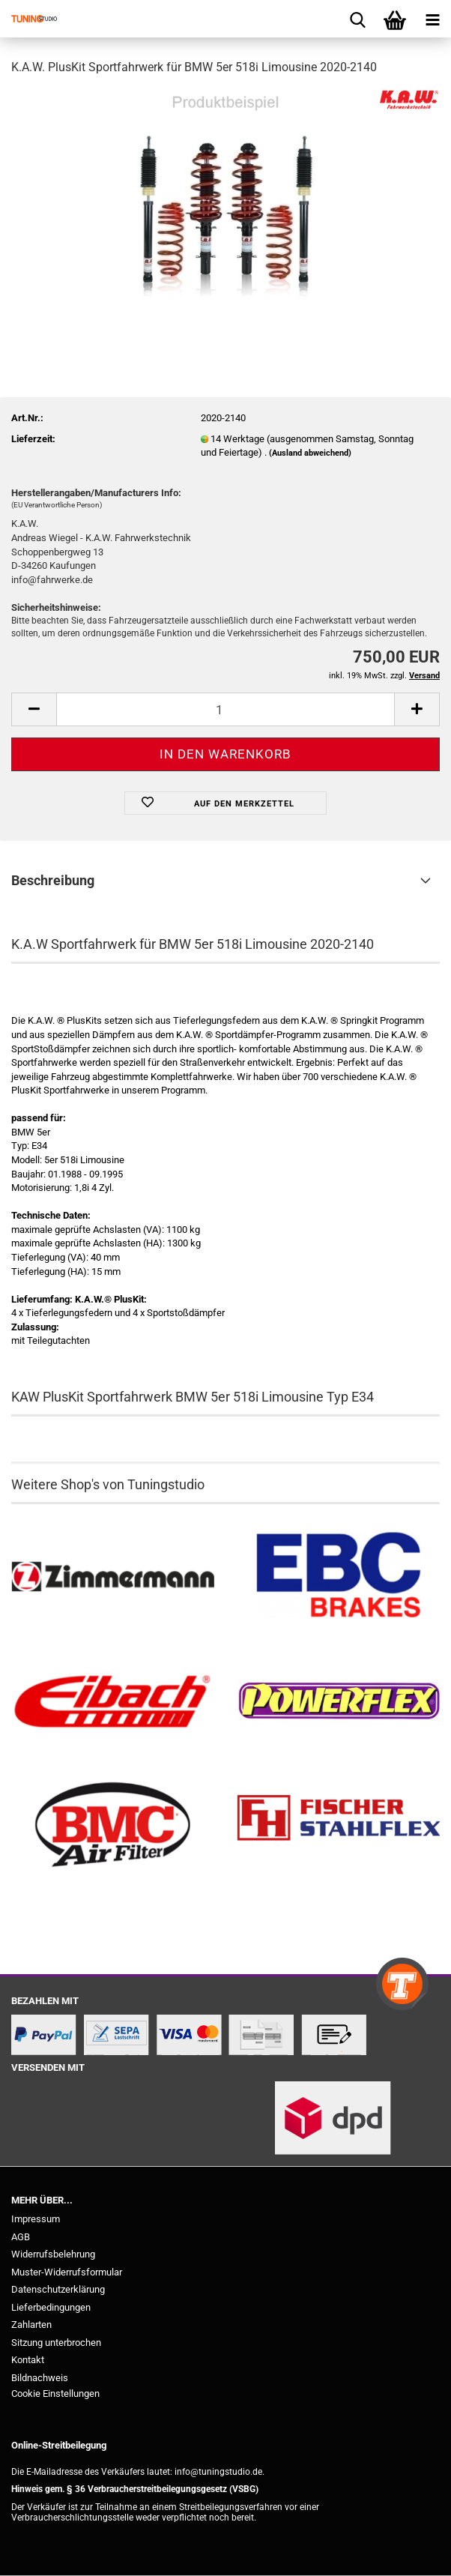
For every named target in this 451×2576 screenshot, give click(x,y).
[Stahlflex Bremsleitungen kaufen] (338, 1826)
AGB (20, 2236)
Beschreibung (52, 880)
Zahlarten (31, 2324)
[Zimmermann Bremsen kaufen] (112, 1578)
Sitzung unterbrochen (56, 2342)
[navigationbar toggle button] (432, 18)
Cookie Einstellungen (55, 2393)
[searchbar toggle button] (357, 18)
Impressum (35, 2218)
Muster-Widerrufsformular (66, 2272)
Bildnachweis (39, 2377)
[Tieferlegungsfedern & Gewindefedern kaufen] (112, 1701)
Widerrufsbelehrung (53, 2254)
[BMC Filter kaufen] (112, 1826)
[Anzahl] (225, 709)
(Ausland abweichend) (310, 453)
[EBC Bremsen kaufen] (338, 1578)
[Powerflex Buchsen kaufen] (338, 1701)
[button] (33, 709)
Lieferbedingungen (51, 2307)
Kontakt (27, 2359)
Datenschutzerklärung (58, 2289)
